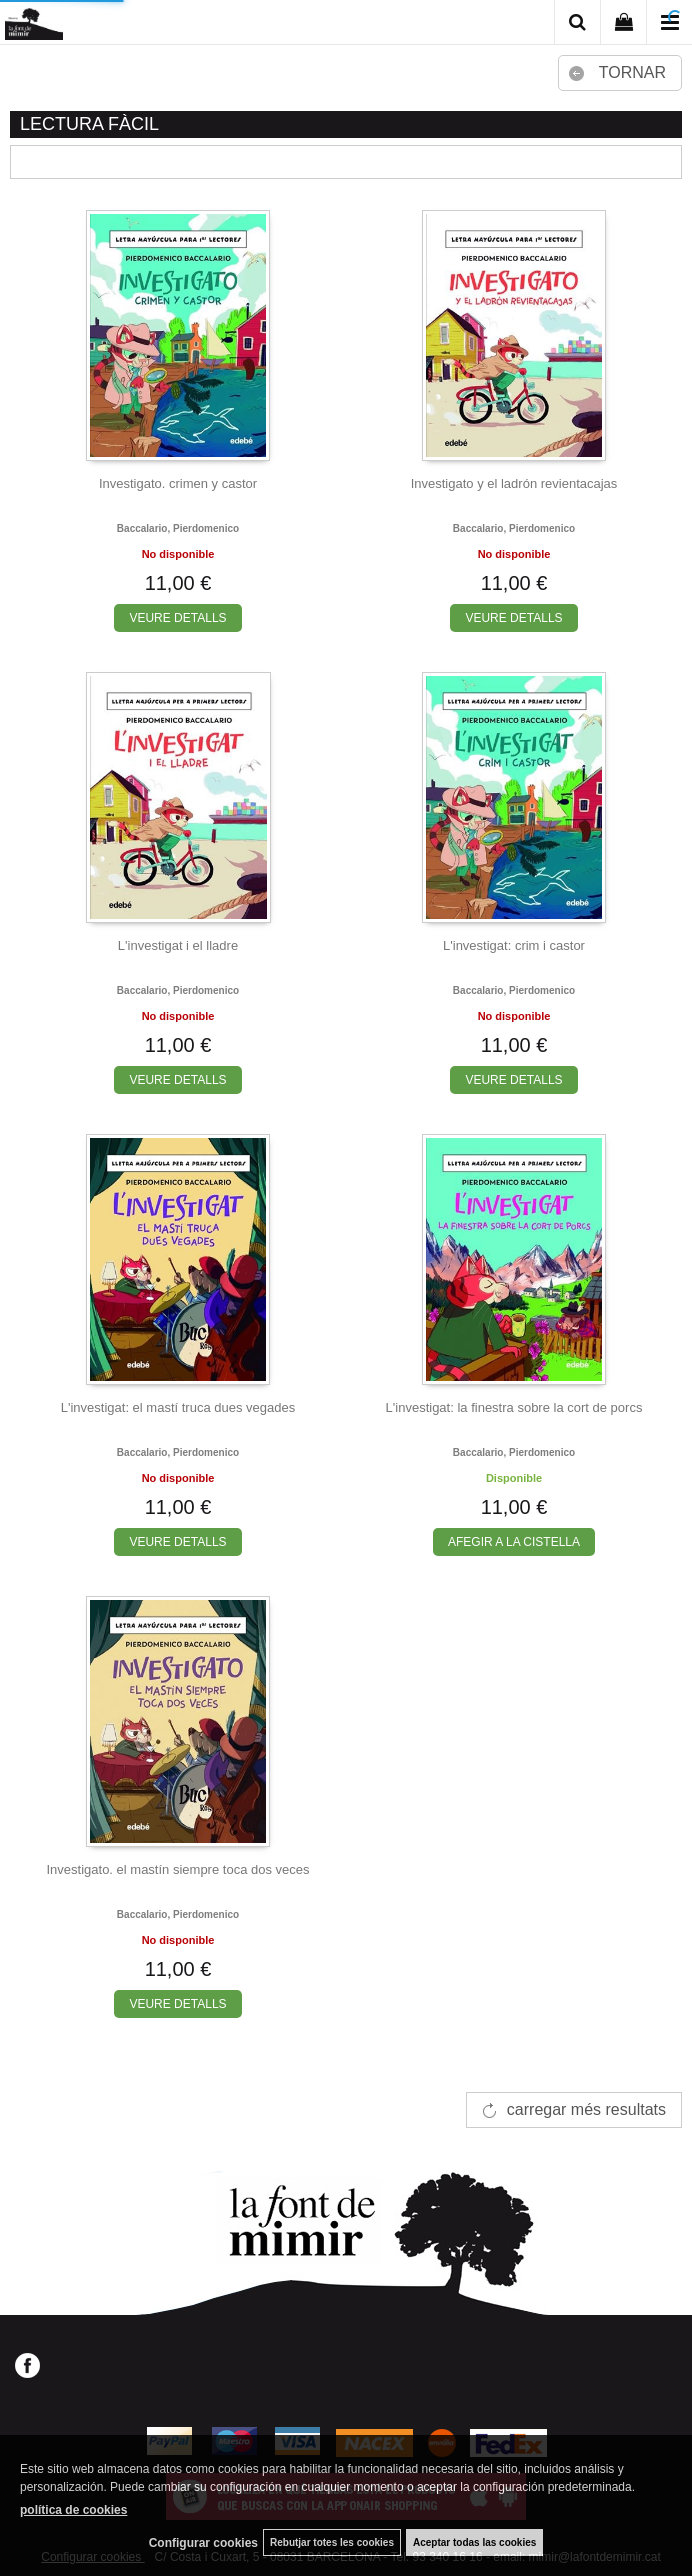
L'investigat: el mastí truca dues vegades (178, 1407)
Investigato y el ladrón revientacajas (514, 483)
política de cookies (73, 2510)
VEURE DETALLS (177, 618)
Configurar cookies (203, 2543)
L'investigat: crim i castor (514, 945)
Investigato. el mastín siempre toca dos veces (177, 1869)
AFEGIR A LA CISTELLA (514, 1542)
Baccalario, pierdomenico (178, 528)
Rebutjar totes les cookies (332, 2542)
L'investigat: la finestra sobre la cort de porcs (514, 1407)
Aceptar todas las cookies (474, 2542)
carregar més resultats (586, 2109)
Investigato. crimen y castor (178, 483)
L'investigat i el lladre (178, 945)
